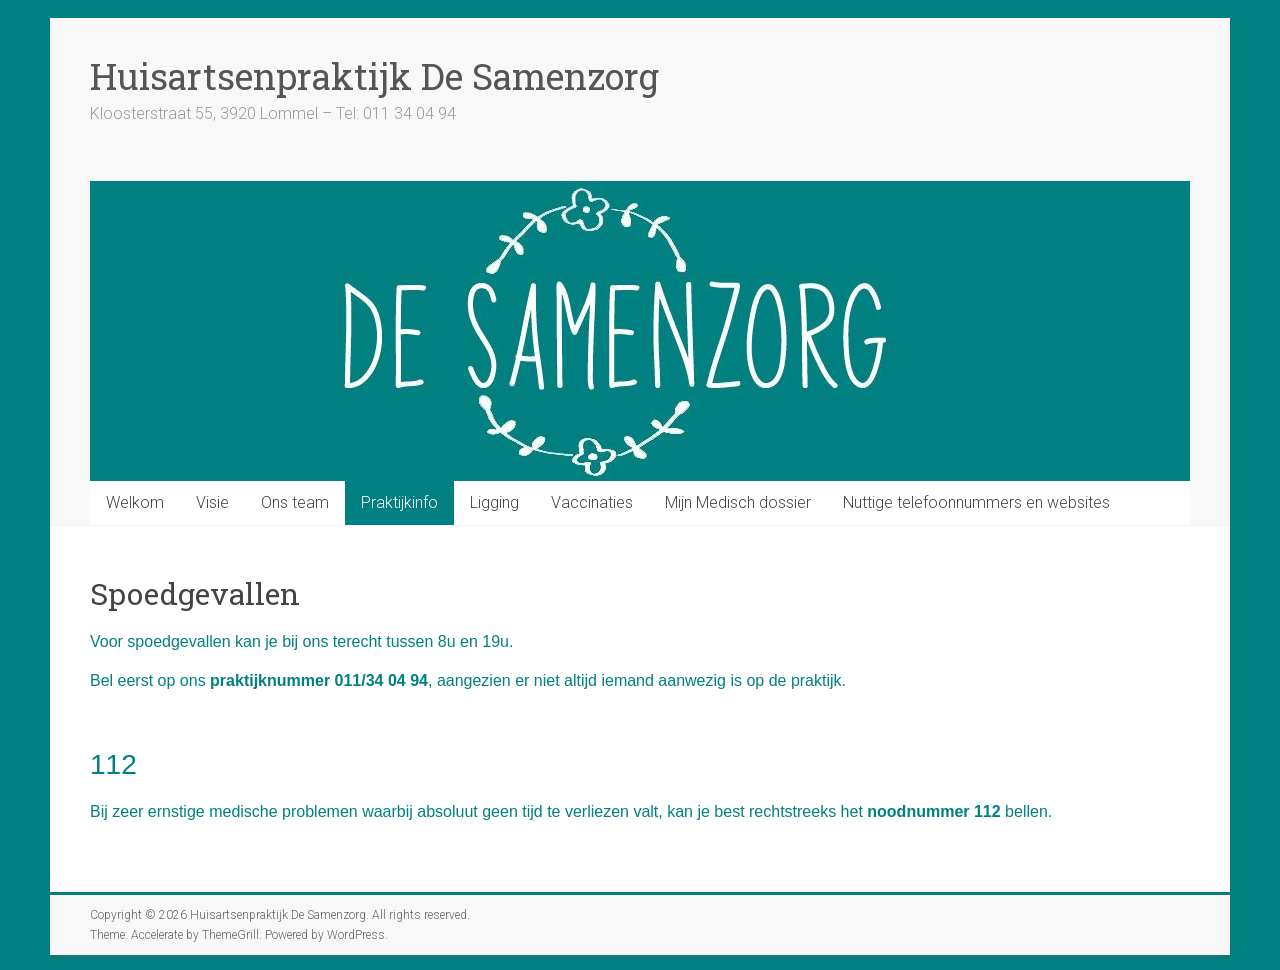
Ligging (494, 502)
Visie (212, 502)
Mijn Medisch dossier (738, 502)
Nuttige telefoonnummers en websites (976, 502)
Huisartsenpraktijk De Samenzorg (374, 76)
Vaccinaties (592, 502)
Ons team (295, 502)
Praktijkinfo (399, 502)
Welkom (135, 502)
